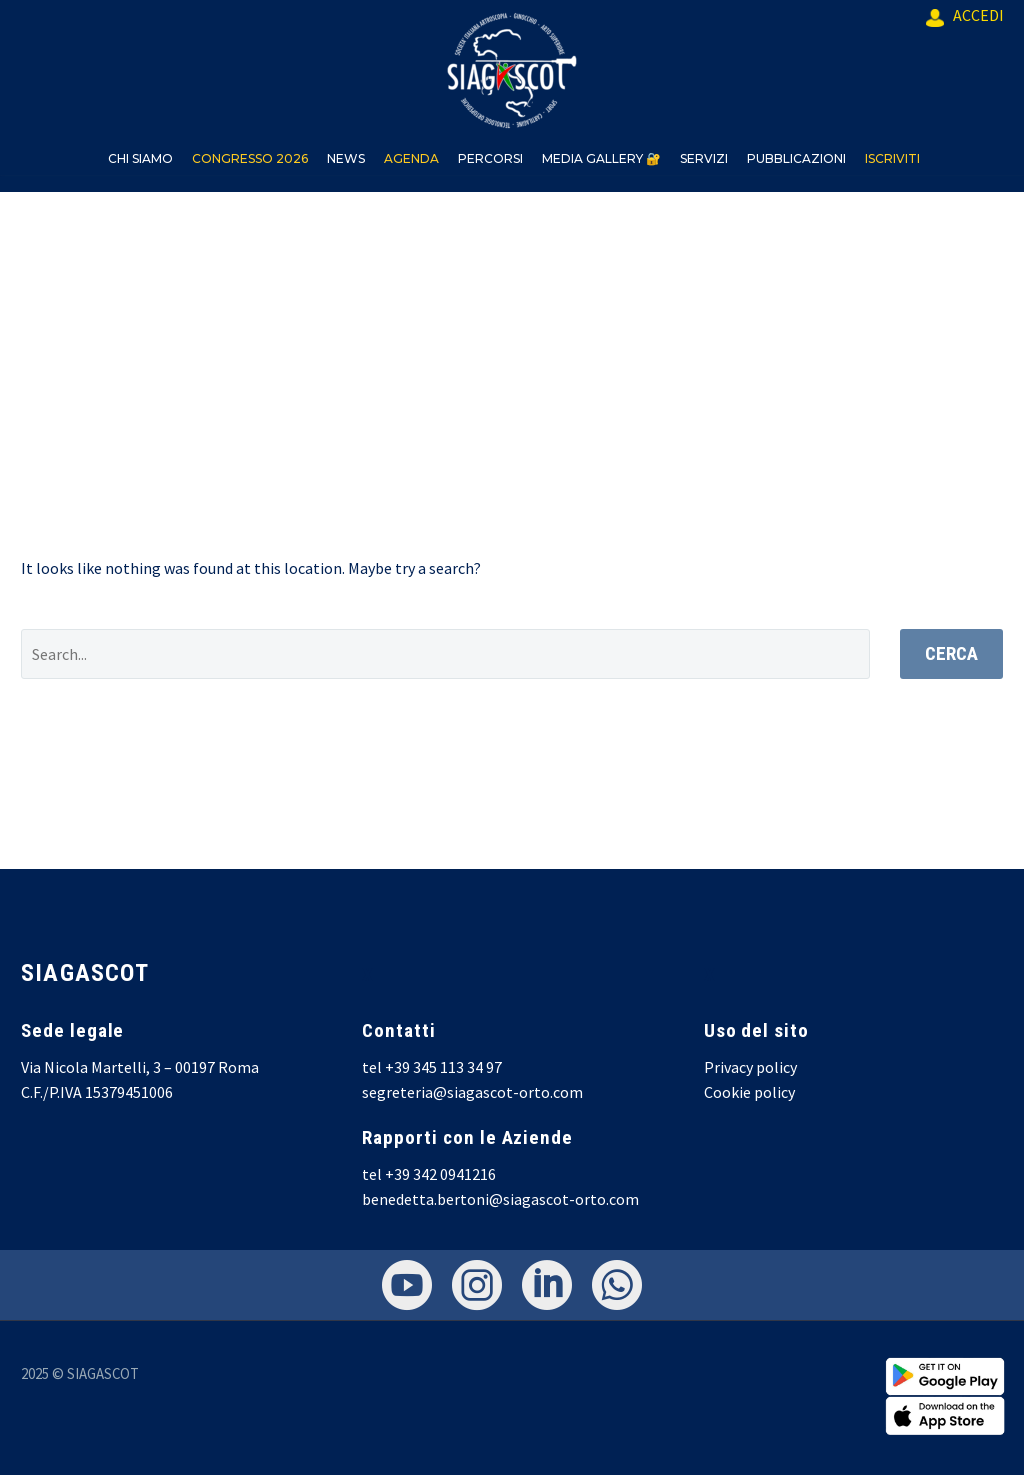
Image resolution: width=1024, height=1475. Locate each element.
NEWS (346, 158)
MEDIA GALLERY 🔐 (601, 158)
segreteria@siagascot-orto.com (472, 1092)
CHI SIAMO (140, 158)
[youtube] (407, 1285)
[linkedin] (547, 1285)
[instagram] (477, 1285)
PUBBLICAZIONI (796, 158)
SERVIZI (704, 158)
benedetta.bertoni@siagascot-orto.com (500, 1199)
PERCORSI (490, 158)
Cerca (951, 653)
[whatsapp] (617, 1285)
